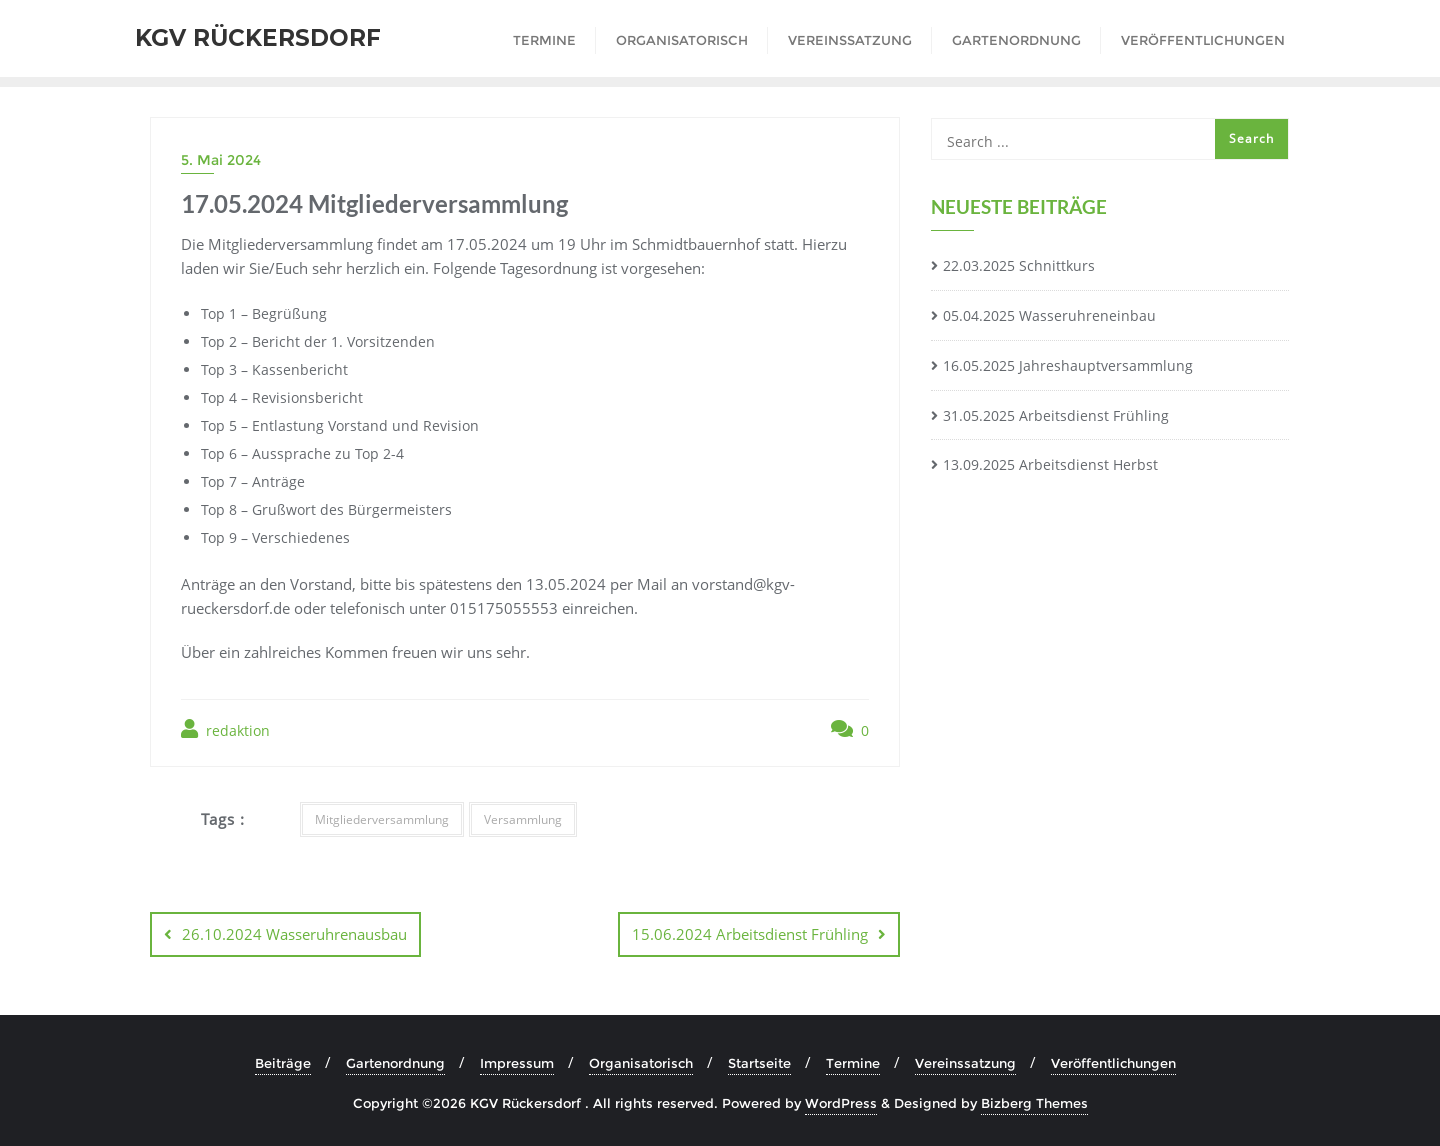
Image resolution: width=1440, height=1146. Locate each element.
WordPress (841, 1103)
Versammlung (523, 819)
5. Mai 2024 (221, 160)
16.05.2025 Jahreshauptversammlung (1068, 365)
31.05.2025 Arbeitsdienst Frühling (1056, 415)
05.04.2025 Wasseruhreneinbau (1049, 315)
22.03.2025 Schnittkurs (1019, 265)
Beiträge (283, 1063)
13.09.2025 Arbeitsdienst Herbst (1050, 464)
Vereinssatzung (965, 1063)
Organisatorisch (641, 1063)
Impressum (517, 1063)
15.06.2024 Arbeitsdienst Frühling (750, 934)
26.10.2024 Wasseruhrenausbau (294, 934)
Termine (853, 1063)
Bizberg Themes (1034, 1103)
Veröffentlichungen (1113, 1063)
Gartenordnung (395, 1063)
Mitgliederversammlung (382, 819)
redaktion (225, 729)
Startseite (759, 1063)
